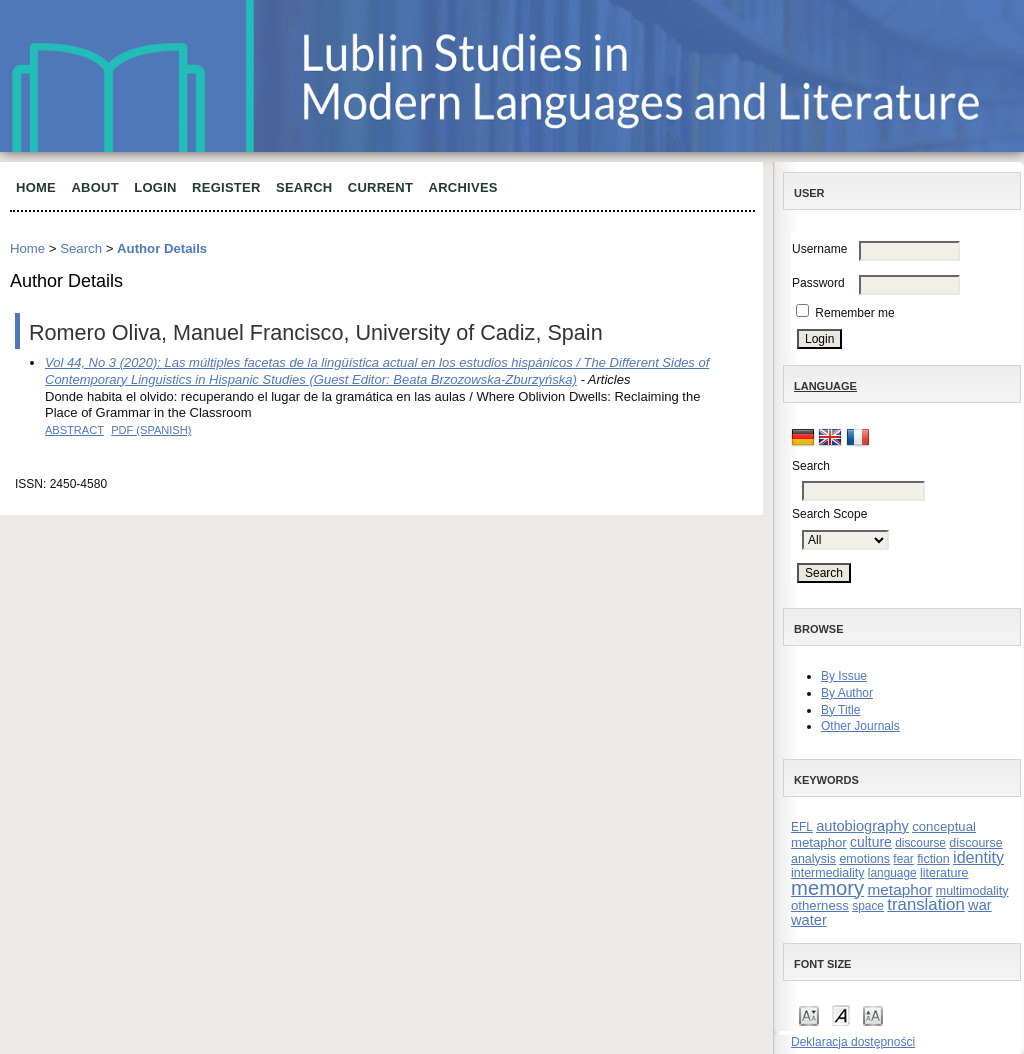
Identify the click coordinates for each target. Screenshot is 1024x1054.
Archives (463, 187)
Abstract (74, 430)
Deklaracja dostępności (853, 1042)
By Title (840, 710)
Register (226, 187)
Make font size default (841, 1014)
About (95, 187)
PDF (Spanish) (151, 430)
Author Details (162, 248)
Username (819, 249)
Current (380, 187)
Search (304, 187)
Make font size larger (873, 1014)
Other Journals (860, 726)
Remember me (854, 313)
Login (155, 187)
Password (818, 283)
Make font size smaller (809, 1014)
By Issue (844, 676)
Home (36, 187)
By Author (847, 693)
